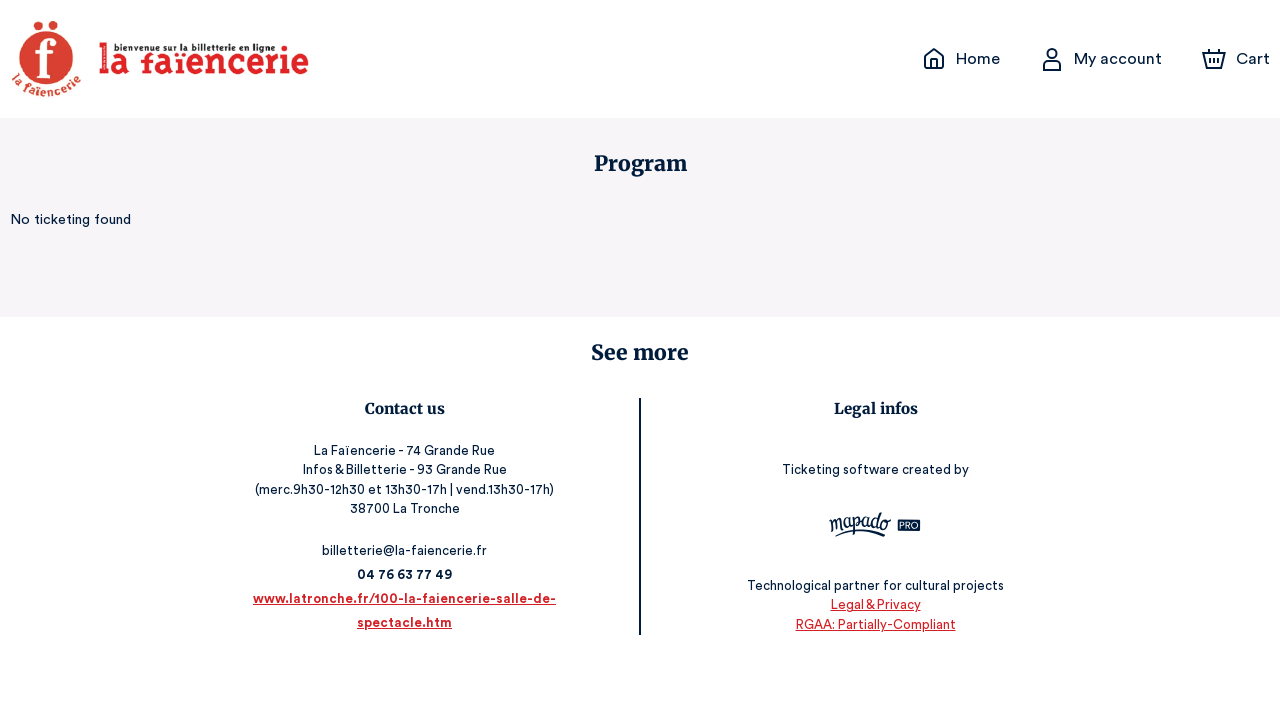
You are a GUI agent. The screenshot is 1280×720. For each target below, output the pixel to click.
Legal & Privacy (864, 604)
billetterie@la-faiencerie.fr (416, 550)
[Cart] (1238, 59)
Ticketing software (832, 469)
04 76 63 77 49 (415, 574)
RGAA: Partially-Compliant (864, 624)
